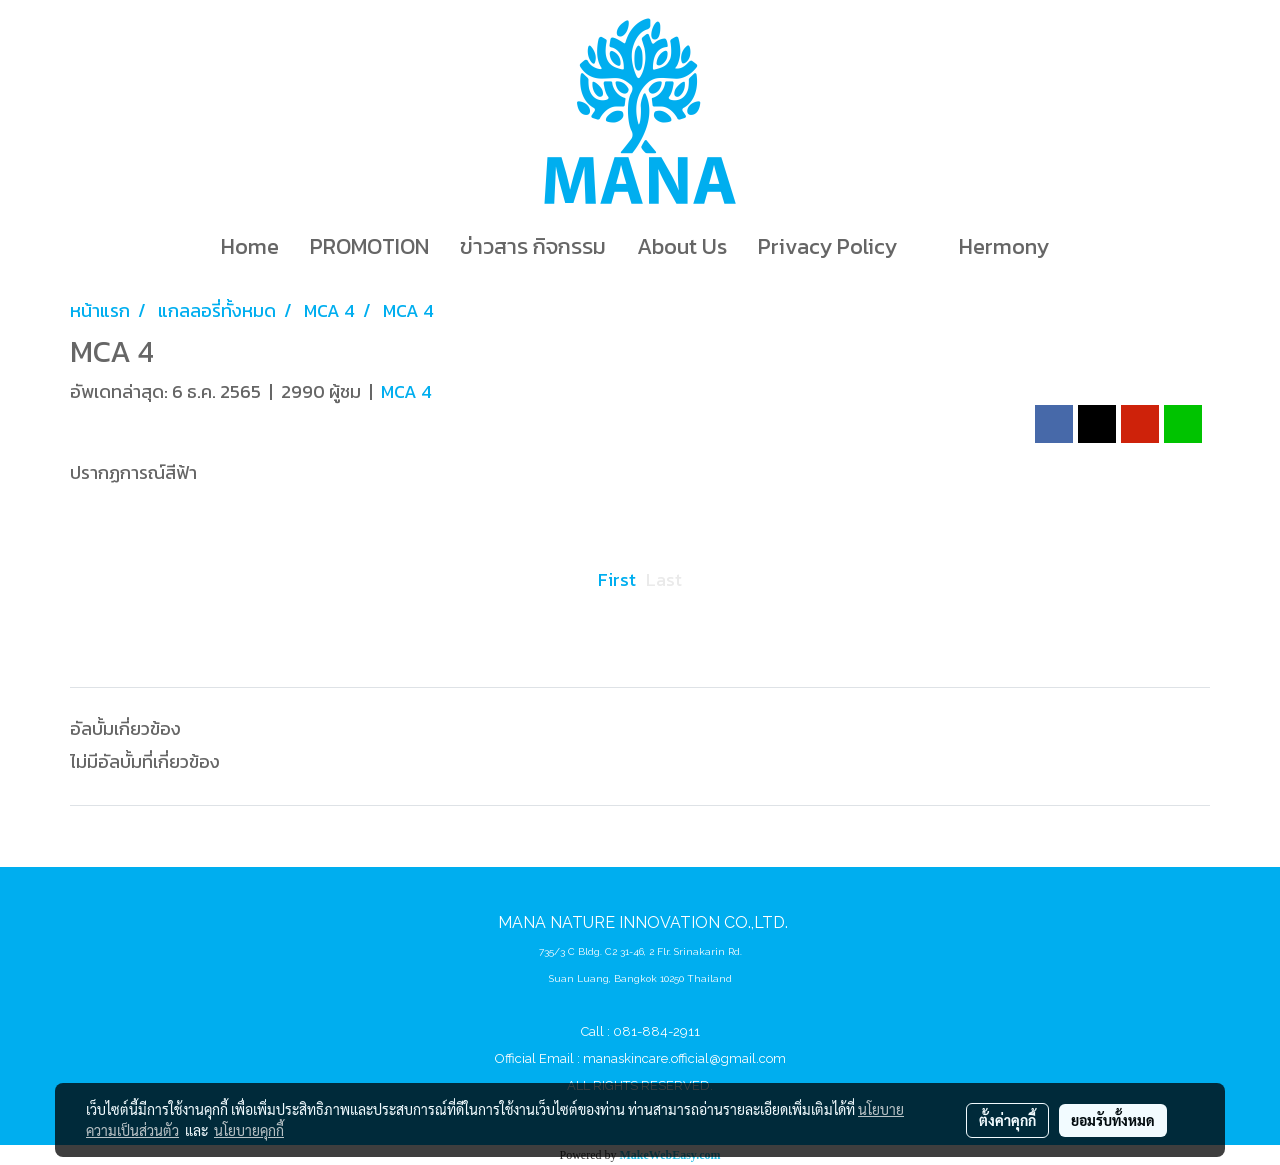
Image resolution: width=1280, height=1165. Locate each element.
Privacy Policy (827, 246)
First (617, 579)
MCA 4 (406, 391)
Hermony (1004, 246)
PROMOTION (369, 246)
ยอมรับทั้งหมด (1113, 1120)
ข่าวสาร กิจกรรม (533, 246)
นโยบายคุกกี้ (249, 1130)
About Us (682, 246)
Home (250, 246)
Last (664, 579)
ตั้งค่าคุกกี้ (1007, 1120)
